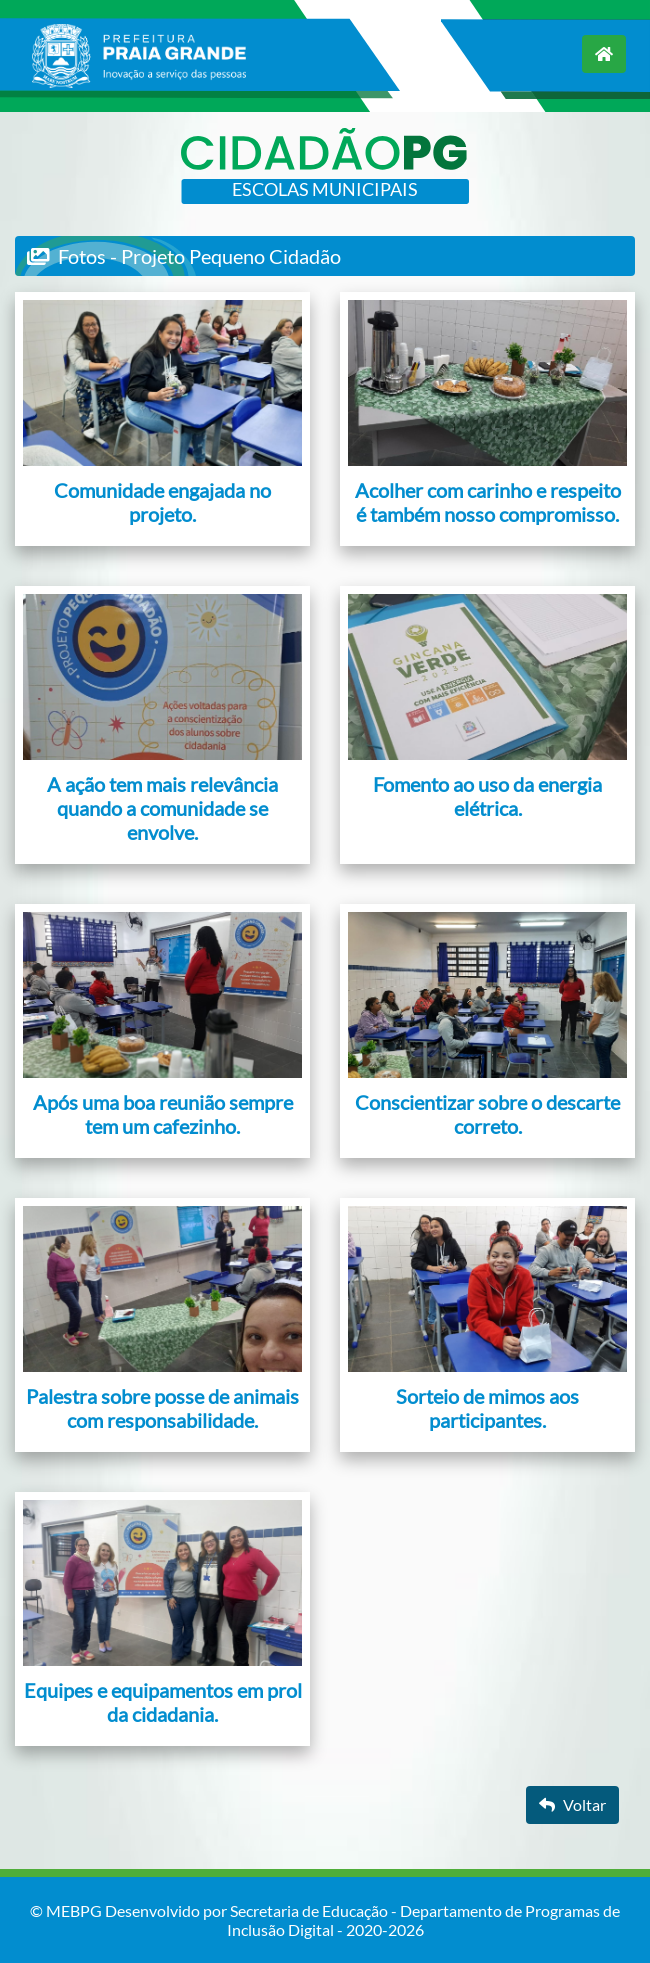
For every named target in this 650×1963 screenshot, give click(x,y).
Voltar (572, 1804)
